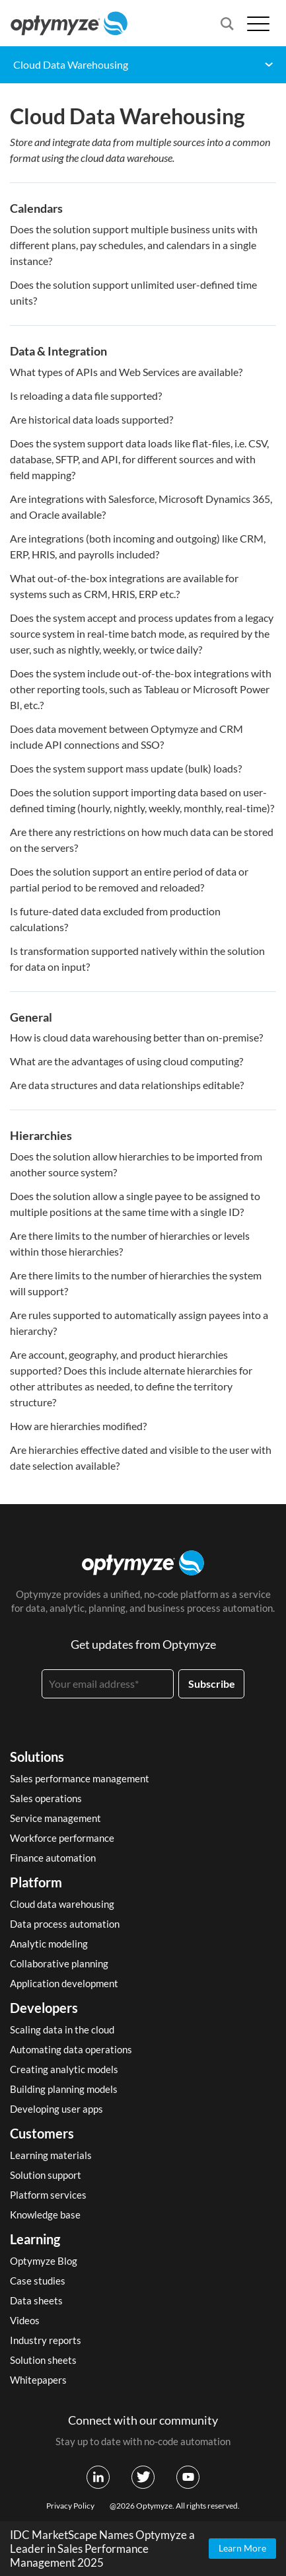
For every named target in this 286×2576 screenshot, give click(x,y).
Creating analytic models (64, 2069)
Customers (42, 2133)
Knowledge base (45, 2214)
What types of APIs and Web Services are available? (126, 371)
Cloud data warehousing (62, 1904)
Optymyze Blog (43, 2261)
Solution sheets (43, 2360)
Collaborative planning (59, 1963)
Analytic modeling (49, 1944)
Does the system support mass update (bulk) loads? (126, 768)
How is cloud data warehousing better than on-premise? (136, 1037)
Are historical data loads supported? (91, 419)
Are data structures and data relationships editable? (127, 1085)
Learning (35, 2239)
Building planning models (64, 2089)
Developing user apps (56, 2109)
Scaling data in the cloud (62, 2029)
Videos (25, 2320)
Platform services (48, 2195)
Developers (44, 2008)
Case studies (37, 2281)
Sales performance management (79, 1778)
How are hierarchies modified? (78, 1426)
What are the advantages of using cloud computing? (126, 1061)
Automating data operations (71, 2049)
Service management (55, 1818)
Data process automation (65, 1924)
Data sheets (36, 2300)
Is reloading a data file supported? (86, 395)
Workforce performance (62, 1838)
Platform (36, 1882)
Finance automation (53, 1858)
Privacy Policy (70, 2506)
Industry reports (45, 2340)
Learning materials (51, 2155)
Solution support (45, 2175)
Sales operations (46, 1798)
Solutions (37, 1756)
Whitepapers (38, 2380)
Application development (64, 1983)
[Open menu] (258, 23)
